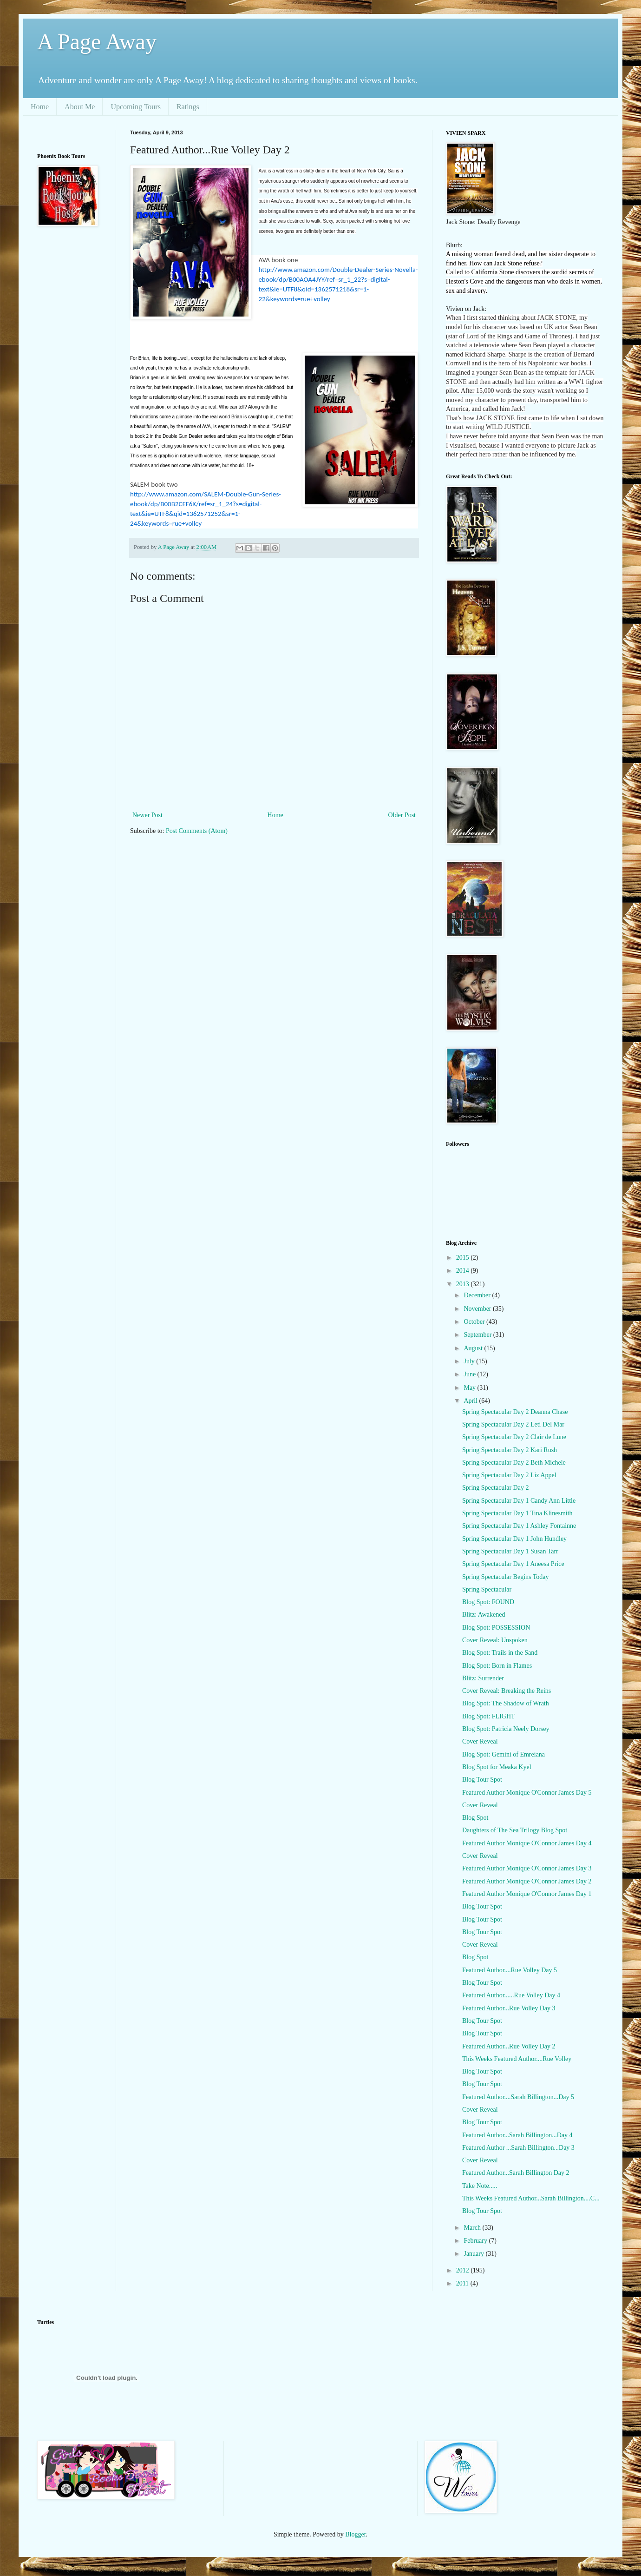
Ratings (188, 107)
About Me (80, 107)
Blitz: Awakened (483, 1614)
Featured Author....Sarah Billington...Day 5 (518, 2097)
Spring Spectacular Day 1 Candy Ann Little (519, 1500)
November (478, 1308)
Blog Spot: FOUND (488, 1601)
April (471, 1400)
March (473, 2227)
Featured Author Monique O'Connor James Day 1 (527, 1893)
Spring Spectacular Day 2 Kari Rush (509, 1450)
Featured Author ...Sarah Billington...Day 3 (518, 2147)
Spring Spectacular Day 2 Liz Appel (509, 1475)
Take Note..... (479, 2185)
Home (40, 107)
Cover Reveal (480, 1741)
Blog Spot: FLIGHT (488, 1716)
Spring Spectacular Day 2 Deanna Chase (515, 1411)
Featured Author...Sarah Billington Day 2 (515, 2172)
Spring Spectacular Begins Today (505, 1576)
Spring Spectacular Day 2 (495, 1487)
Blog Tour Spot (482, 1779)
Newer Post (147, 815)
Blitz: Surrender (483, 1678)
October (475, 1321)
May (470, 1387)
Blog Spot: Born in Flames (497, 1665)
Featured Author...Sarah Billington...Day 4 (517, 2135)
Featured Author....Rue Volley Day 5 (509, 1970)
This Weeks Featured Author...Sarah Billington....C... (531, 2198)
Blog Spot (475, 1817)
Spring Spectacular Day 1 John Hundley (514, 1538)
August (474, 1348)
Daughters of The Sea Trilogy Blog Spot (514, 1830)
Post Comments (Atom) (197, 830)
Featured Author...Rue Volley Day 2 (509, 2046)
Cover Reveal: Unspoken (495, 1640)
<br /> (72, 295)
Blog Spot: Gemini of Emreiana (503, 1754)
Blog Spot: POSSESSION (496, 1627)
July (470, 1361)
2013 (463, 1284)
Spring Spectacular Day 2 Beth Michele (514, 1462)
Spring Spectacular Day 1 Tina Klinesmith (517, 1513)
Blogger (355, 2534)
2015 (463, 1257)
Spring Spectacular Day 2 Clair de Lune (514, 1436)
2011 (463, 2283)
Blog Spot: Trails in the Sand (499, 1652)
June (470, 1374)
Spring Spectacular (486, 1589)
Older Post (402, 815)
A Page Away (97, 41)
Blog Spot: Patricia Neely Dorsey (505, 1728)
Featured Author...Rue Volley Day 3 (509, 2008)
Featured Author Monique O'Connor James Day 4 (527, 1843)
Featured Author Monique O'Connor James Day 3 (527, 1868)
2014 (463, 1270)
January (474, 2253)
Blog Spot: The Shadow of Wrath (505, 1703)
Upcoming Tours (135, 107)
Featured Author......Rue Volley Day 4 (511, 1995)
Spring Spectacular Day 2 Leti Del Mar (513, 1424)
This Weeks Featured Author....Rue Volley (516, 2058)
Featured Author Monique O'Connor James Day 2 (527, 1881)
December (478, 1295)
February (476, 2240)
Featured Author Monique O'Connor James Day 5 (527, 1792)
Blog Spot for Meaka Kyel (496, 1767)
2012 (463, 2270)
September (478, 1334)
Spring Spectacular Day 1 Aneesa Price (513, 1563)
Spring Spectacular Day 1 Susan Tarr (510, 1551)
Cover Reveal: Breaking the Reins (506, 1690)
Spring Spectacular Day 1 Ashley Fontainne (519, 1525)
